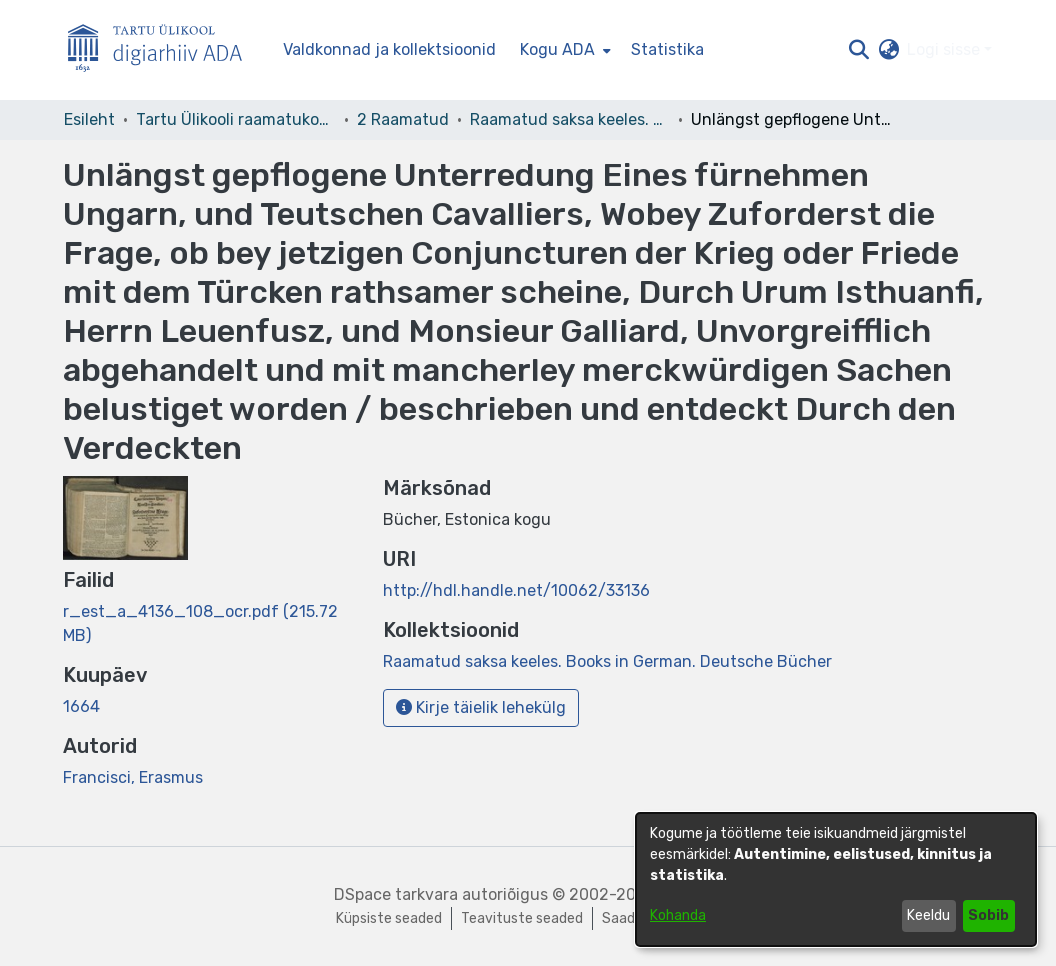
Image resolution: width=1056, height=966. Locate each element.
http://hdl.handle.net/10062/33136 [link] (516, 590)
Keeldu (928, 915)
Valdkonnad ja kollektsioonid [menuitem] (389, 49)
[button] (858, 50)
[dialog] (836, 879)
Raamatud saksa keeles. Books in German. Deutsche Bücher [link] (570, 119)
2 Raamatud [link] (403, 119)
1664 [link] (81, 706)
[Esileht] (163, 50)
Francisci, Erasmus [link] (133, 777)
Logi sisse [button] (945, 49)
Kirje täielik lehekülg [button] (481, 707)
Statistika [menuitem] (667, 49)
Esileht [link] (89, 119)
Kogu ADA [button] (557, 49)
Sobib (988, 915)
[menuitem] (563, 50)
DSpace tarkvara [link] (396, 894)
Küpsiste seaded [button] (389, 918)
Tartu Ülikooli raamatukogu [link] (236, 119)
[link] (607, 661)
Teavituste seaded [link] (522, 918)
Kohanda (678, 915)
